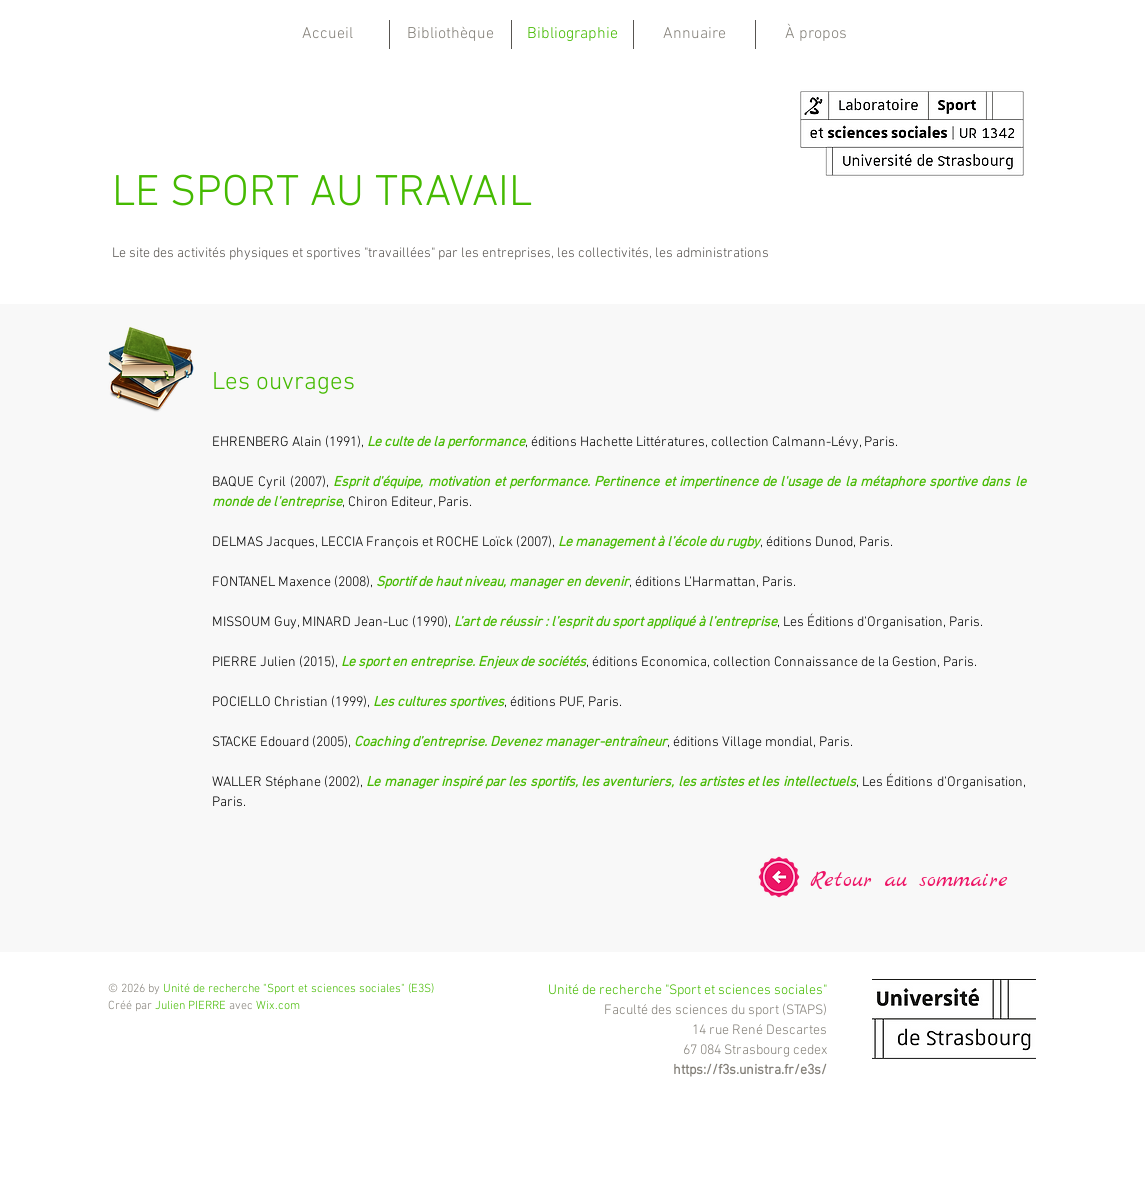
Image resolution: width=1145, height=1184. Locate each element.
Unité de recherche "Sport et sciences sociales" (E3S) (298, 989)
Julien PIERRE (190, 1006)
